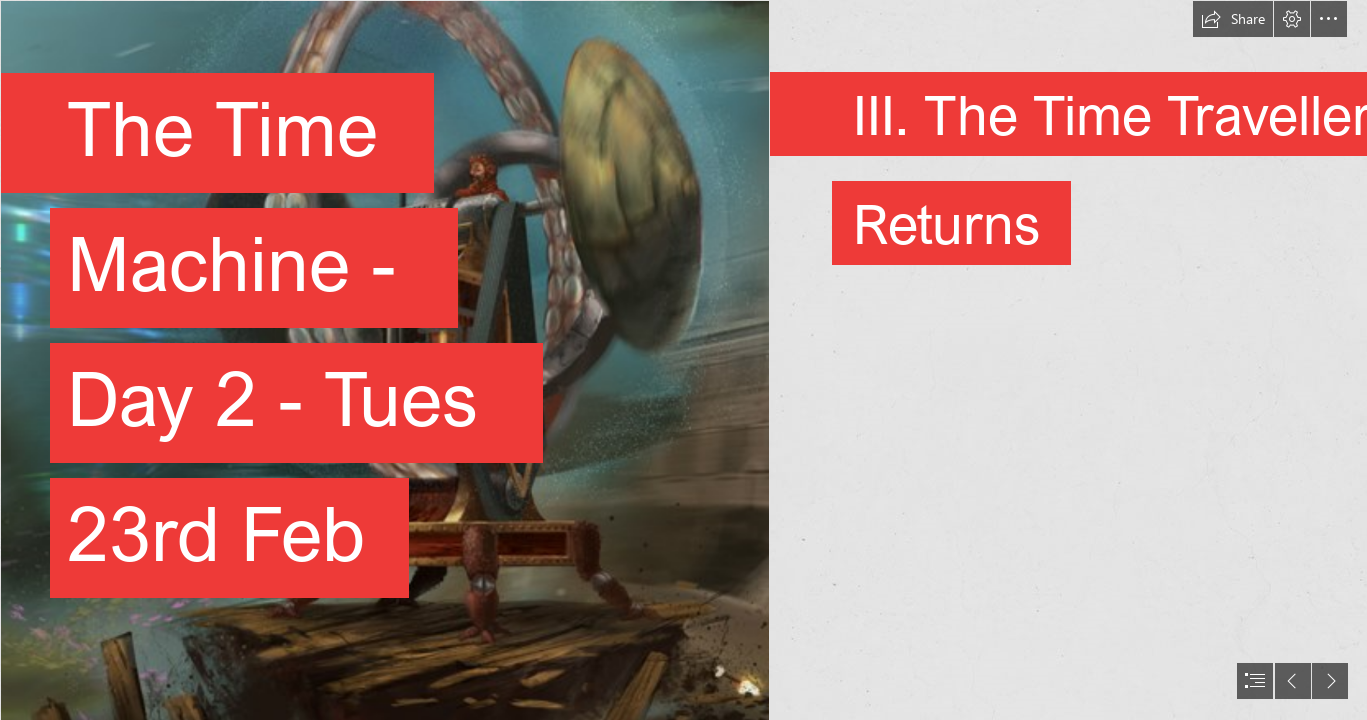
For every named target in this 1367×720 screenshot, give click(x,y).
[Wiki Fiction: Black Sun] (384, 360)
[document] (683, 360)
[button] (1233, 19)
